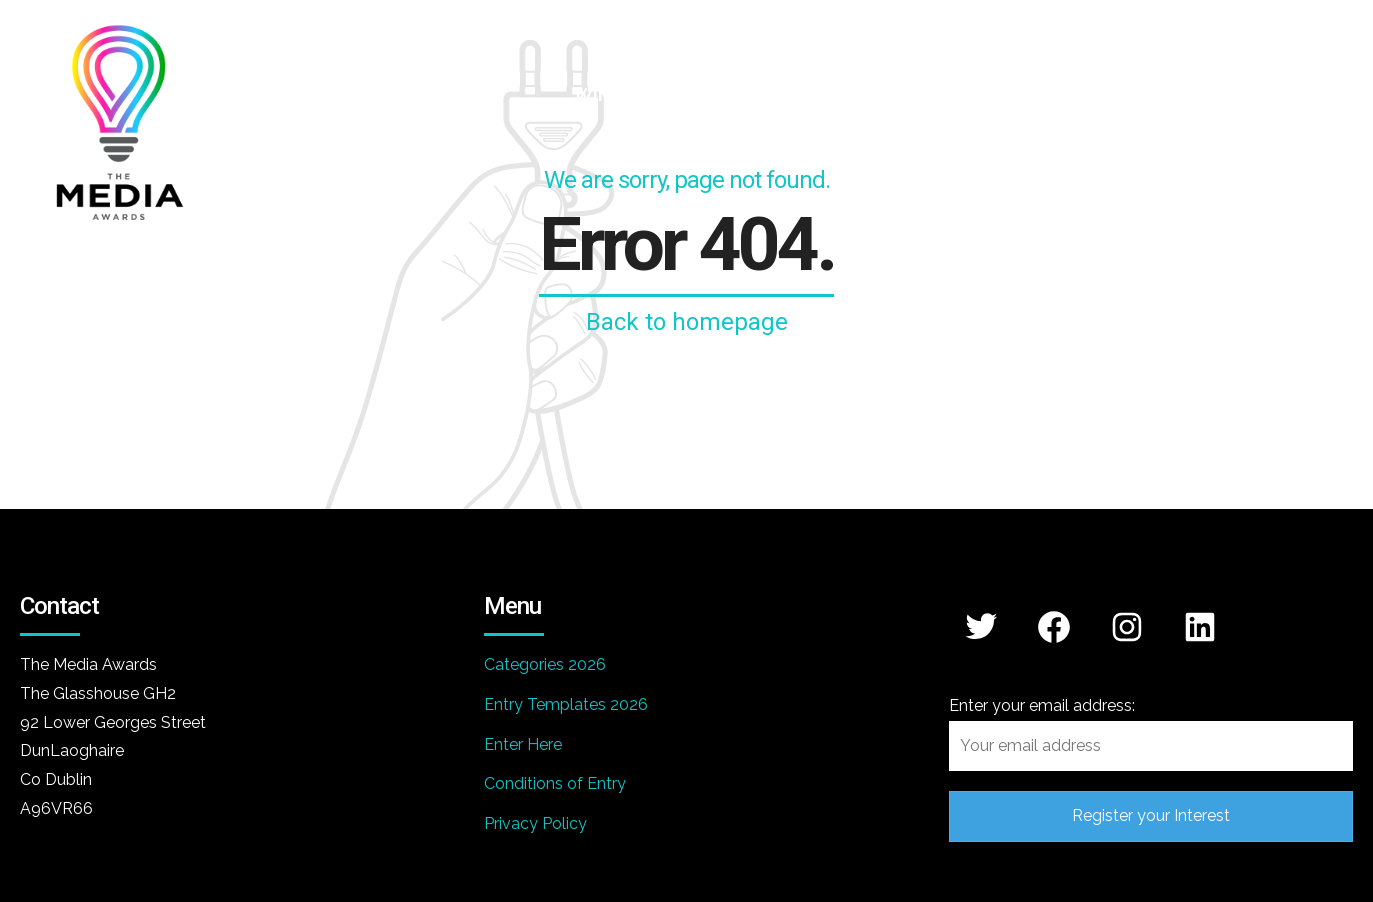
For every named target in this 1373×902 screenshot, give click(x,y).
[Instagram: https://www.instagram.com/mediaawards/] (1127, 626)
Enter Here (523, 744)
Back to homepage (687, 322)
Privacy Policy (535, 823)
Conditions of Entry (555, 783)
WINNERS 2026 (638, 94)
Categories (823, 94)
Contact (1316, 94)
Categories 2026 (545, 664)
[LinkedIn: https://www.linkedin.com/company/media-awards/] (1200, 626)
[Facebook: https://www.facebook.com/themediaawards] (1054, 626)
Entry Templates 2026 (566, 704)
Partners (982, 94)
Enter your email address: (1151, 734)
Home (477, 94)
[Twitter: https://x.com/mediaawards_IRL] (981, 625)
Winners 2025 (1149, 94)
